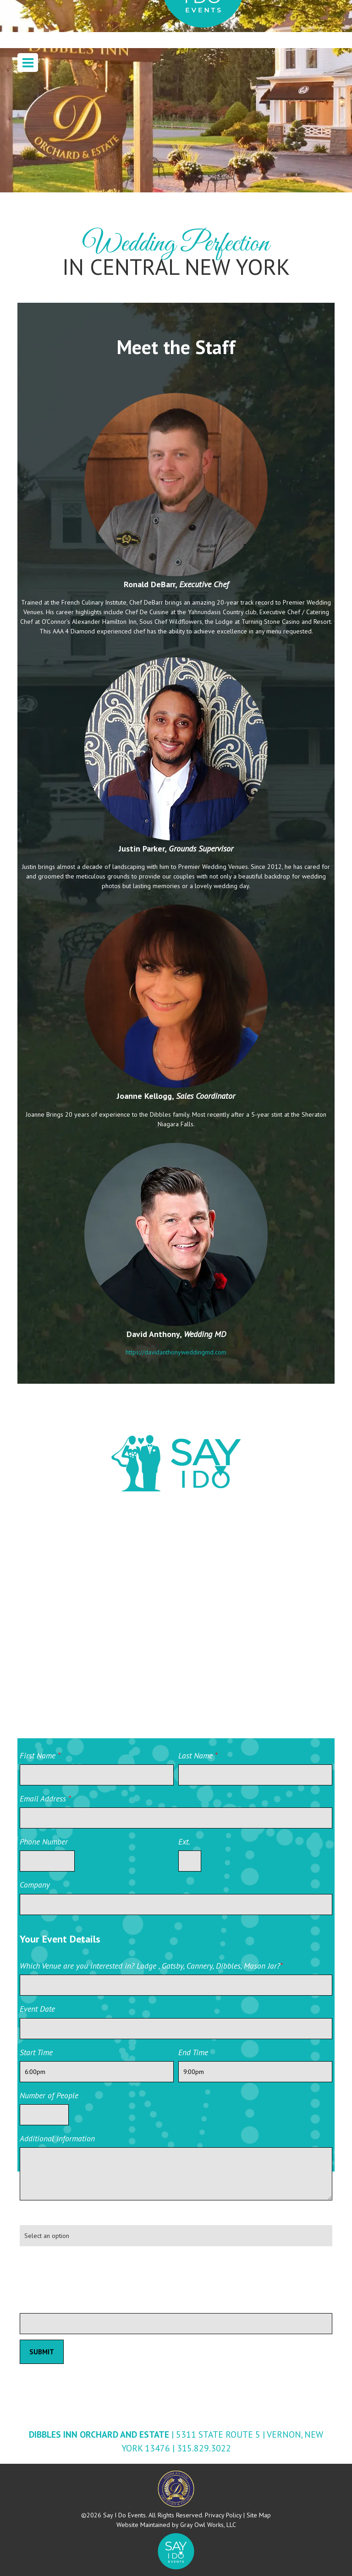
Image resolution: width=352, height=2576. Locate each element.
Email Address (45, 1798)
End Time (193, 2052)
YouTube (48, 1653)
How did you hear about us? (66, 2216)
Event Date (37, 2008)
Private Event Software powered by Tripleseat (281, 2340)
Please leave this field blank (66, 2304)
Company (35, 1884)
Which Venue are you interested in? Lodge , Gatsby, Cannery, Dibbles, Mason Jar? (151, 1965)
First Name (40, 1755)
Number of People (49, 2095)
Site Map (259, 2515)
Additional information (57, 2138)
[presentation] (89, 2271)
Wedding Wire (61, 1555)
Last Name (198, 1755)
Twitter (46, 1603)
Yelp (199, 1653)
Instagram (210, 1603)
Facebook (209, 1554)
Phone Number (44, 1841)
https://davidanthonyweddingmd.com (176, 1352)
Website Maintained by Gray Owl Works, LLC (176, 2525)
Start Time (36, 2052)
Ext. (184, 1841)
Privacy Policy (223, 2515)
